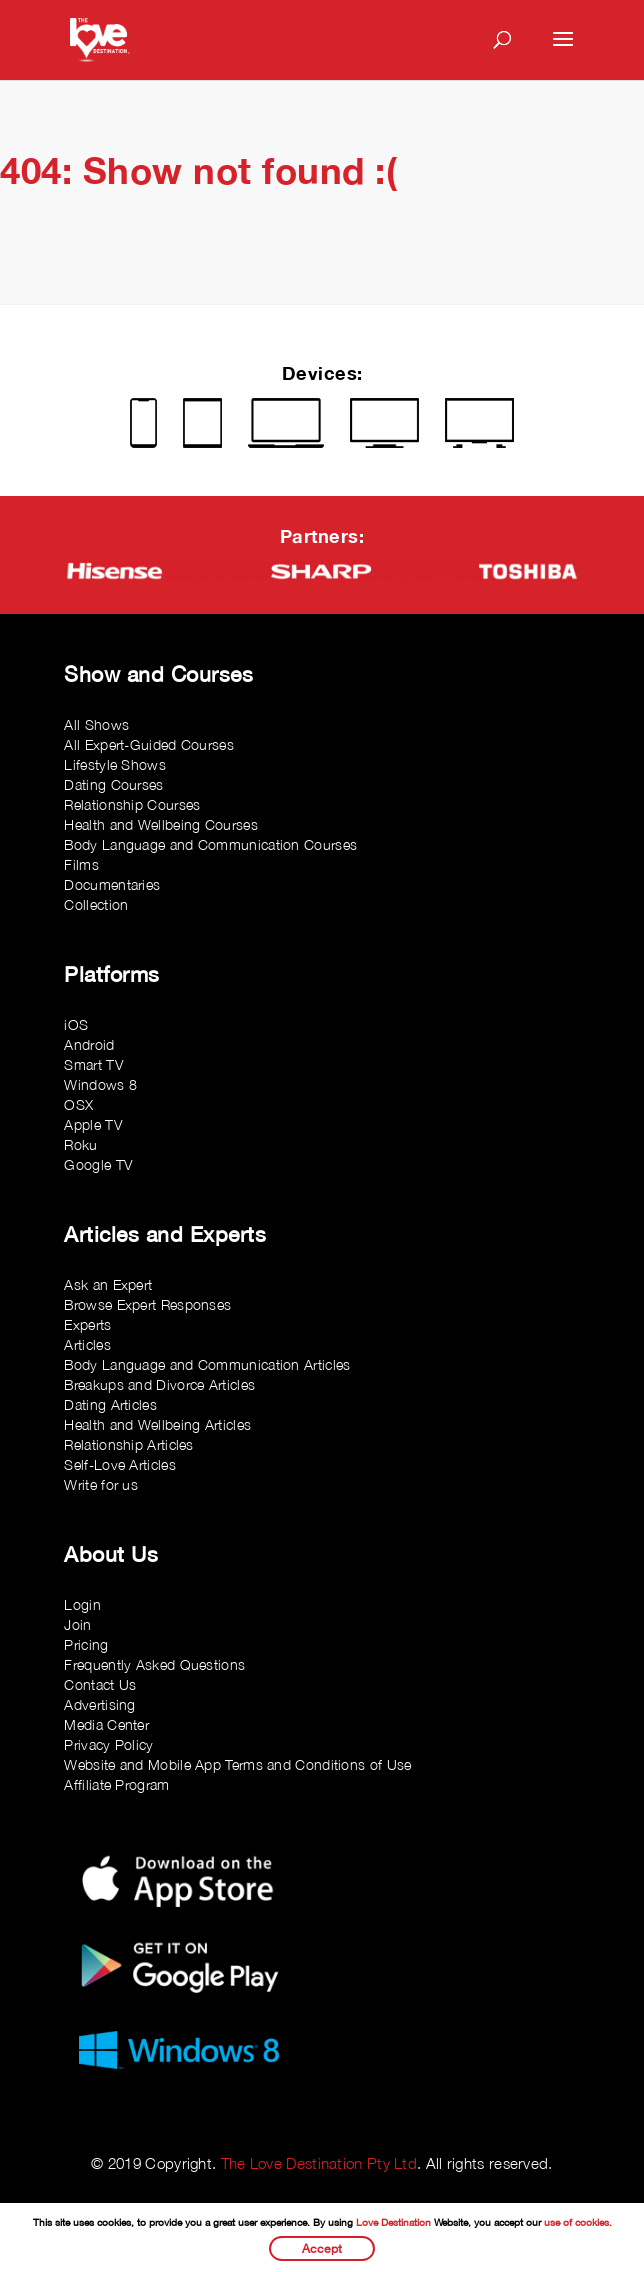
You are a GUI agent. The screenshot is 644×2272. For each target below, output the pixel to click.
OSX (78, 1104)
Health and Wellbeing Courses (160, 824)
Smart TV (93, 1064)
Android (89, 1044)
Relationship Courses (132, 804)
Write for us (101, 1484)
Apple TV (92, 1124)
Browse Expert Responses (147, 1304)
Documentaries (112, 884)
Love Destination (393, 2222)
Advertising (99, 1704)
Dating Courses (113, 784)
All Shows (96, 724)
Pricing (86, 1644)
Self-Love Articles (119, 1464)
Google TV (98, 1164)
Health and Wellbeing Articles (157, 1424)
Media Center (106, 1724)
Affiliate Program (116, 1784)
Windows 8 (100, 1084)
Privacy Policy (108, 1744)
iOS (76, 1024)
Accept (322, 2248)
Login (82, 1604)
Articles (87, 1344)
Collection (96, 904)
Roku (80, 1144)
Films (81, 864)
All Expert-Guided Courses (149, 744)
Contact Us (100, 1684)
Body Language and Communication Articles (207, 1364)
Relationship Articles (128, 1444)
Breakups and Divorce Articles (159, 1384)
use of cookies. (578, 2222)
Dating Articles (110, 1404)
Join (77, 1624)
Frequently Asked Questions (154, 1664)
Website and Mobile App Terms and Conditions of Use (237, 1764)
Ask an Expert (108, 1284)
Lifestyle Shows (115, 764)
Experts (87, 1324)
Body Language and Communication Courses (210, 844)
